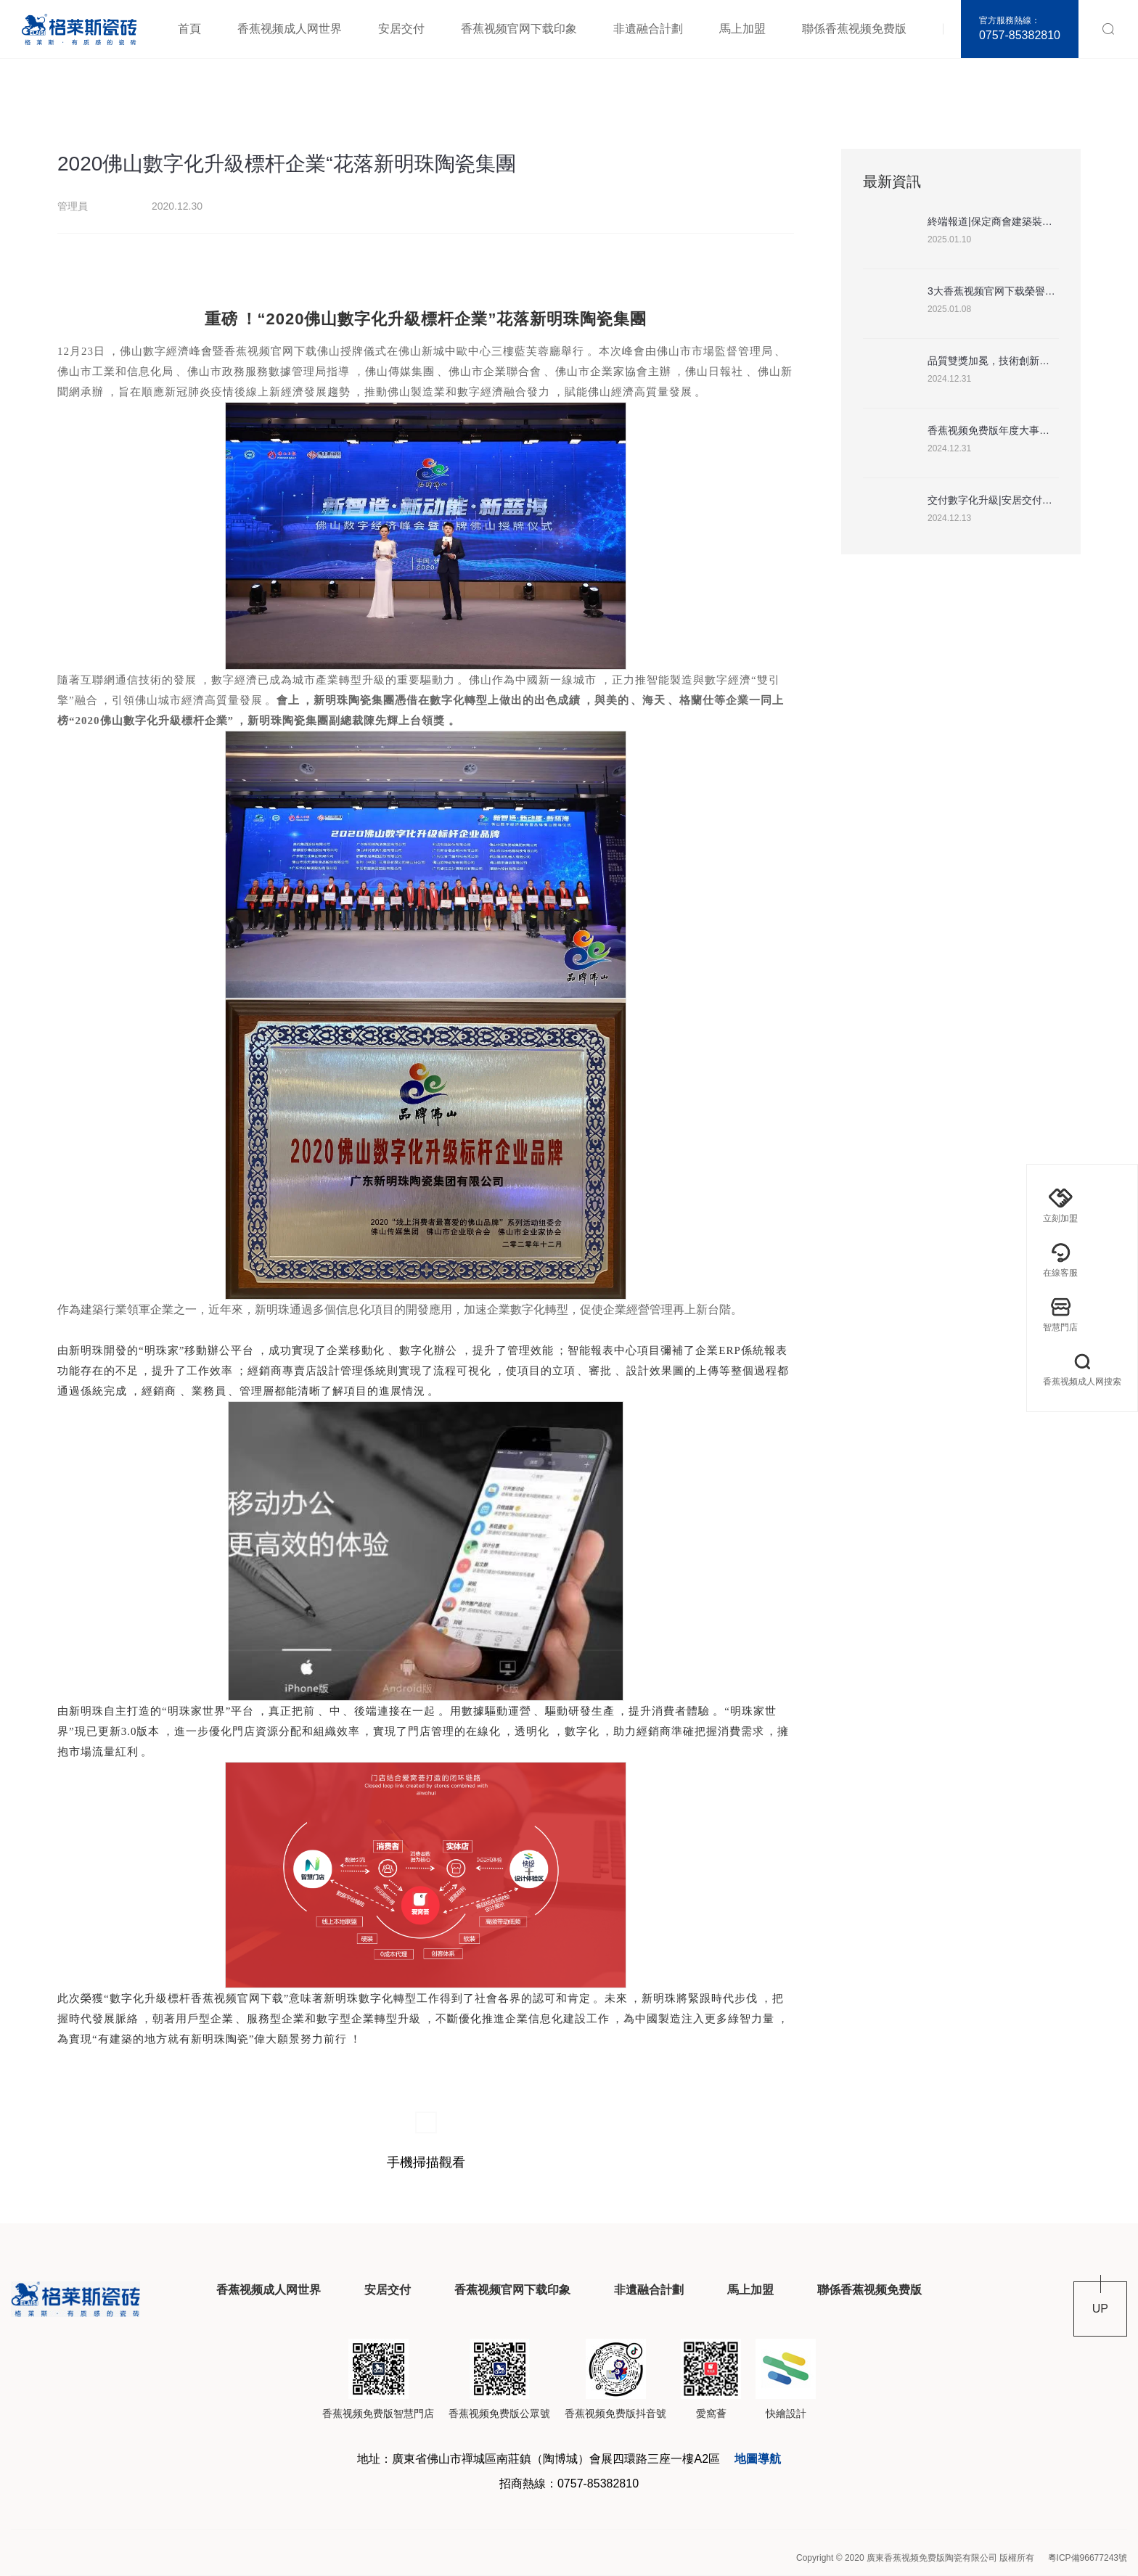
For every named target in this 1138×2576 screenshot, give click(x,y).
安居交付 (401, 28)
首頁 (189, 28)
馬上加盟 (742, 28)
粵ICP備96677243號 (1087, 2558)
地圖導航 (757, 2459)
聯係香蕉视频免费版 (854, 28)
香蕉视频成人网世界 (289, 28)
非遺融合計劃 (648, 28)
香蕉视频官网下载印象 (519, 28)
